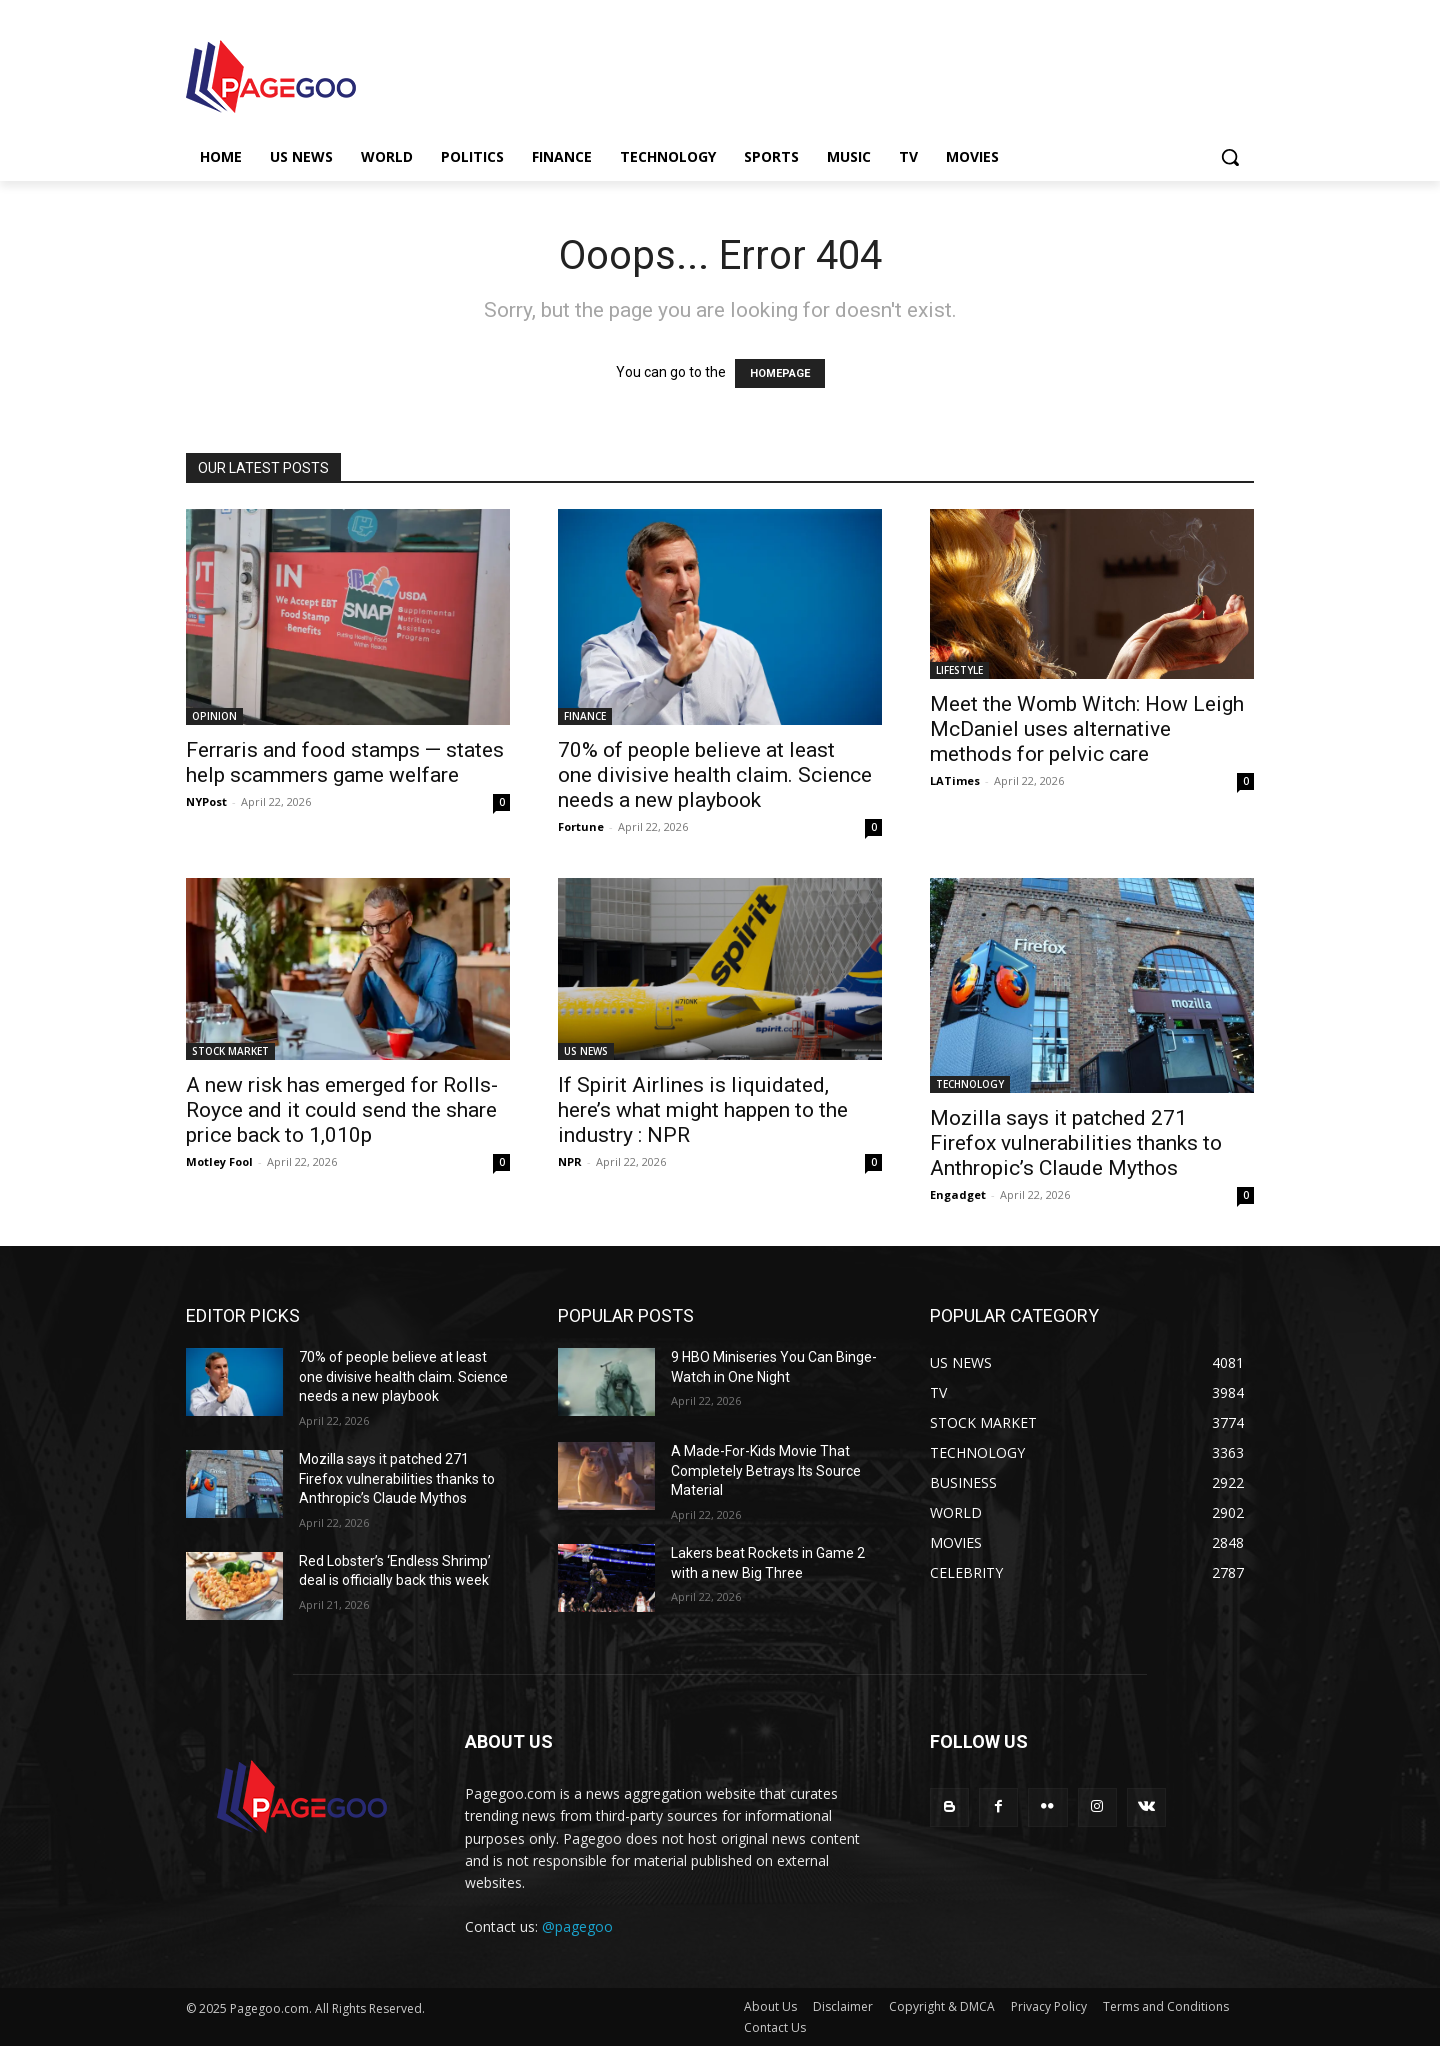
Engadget (958, 1194)
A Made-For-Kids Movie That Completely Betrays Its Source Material (766, 1470)
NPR (570, 1161)
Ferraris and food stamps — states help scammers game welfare (345, 762)
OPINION (214, 716)
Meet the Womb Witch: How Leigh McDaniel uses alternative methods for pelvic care (1087, 729)
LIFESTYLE (959, 670)
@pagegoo (577, 1926)
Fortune (581, 826)
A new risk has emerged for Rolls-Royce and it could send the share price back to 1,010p (342, 1110)
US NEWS (586, 1051)
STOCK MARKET (230, 1051)
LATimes (955, 780)
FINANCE (585, 716)
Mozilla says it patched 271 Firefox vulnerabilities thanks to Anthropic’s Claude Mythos (1076, 1143)
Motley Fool (219, 1161)
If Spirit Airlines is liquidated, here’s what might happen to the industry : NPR (703, 1110)
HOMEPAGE (780, 373)
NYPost (206, 801)
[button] (1230, 157)
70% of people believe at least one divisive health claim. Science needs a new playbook (715, 775)
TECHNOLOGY (970, 1084)
